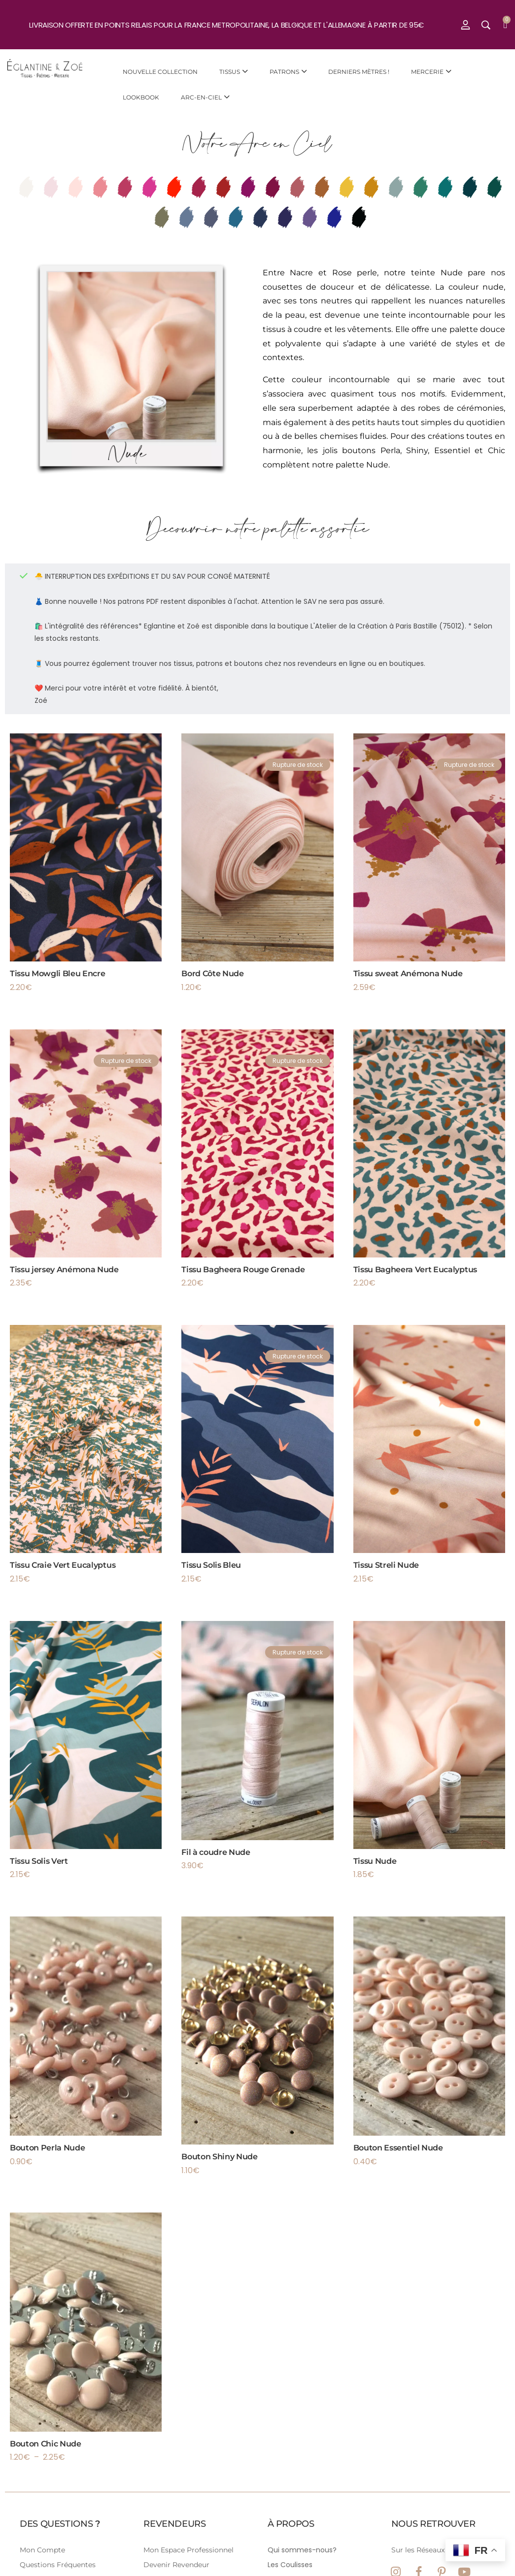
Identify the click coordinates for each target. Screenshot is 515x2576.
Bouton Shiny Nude (219, 2156)
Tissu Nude (375, 1861)
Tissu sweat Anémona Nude (408, 973)
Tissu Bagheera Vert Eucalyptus (415, 1269)
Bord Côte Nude (212, 973)
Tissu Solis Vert (39, 1861)
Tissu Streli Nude (386, 1565)
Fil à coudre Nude (215, 1852)
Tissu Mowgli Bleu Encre (57, 973)
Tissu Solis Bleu (211, 1565)
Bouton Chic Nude (45, 2443)
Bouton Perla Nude (47, 2147)
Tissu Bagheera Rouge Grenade (243, 1269)
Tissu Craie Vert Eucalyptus (62, 1565)
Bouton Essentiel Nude (398, 2147)
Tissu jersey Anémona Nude (64, 1269)
